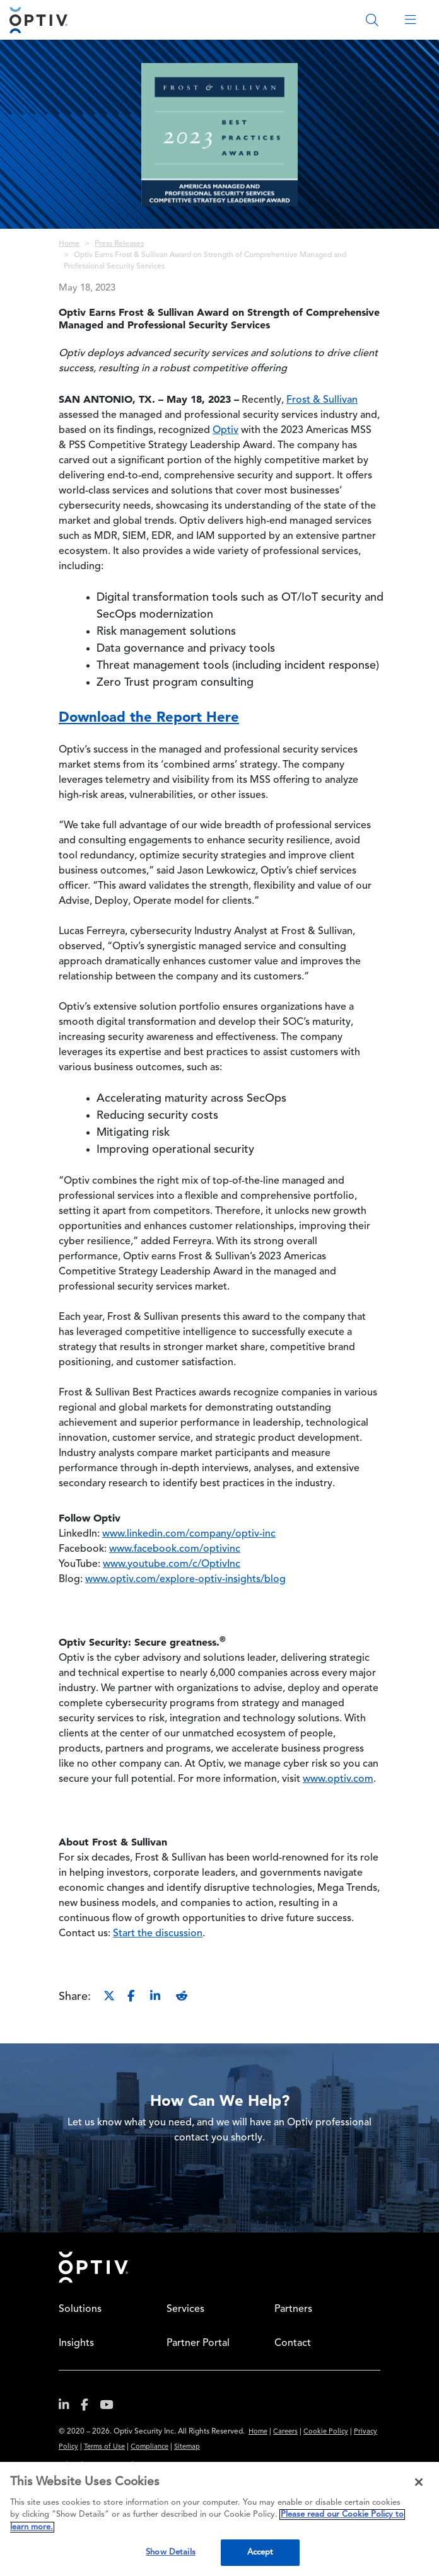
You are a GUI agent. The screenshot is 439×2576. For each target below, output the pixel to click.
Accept (260, 2552)
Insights (76, 2343)
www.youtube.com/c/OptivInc (171, 1564)
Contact (292, 2343)
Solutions (80, 2309)
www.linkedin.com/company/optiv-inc (189, 1534)
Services (185, 2309)
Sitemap (187, 2447)
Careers (285, 2432)
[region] (219, 2519)
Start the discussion (157, 1934)
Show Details (171, 2552)
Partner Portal (198, 2343)
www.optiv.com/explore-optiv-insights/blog (185, 1579)
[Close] (419, 2482)
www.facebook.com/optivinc (174, 1549)
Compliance (149, 2447)
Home (69, 244)
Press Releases (119, 244)
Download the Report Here (149, 716)
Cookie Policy (325, 2432)
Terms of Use (104, 2447)
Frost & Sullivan (322, 400)
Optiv (225, 430)
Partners (293, 2309)
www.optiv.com (338, 1779)
